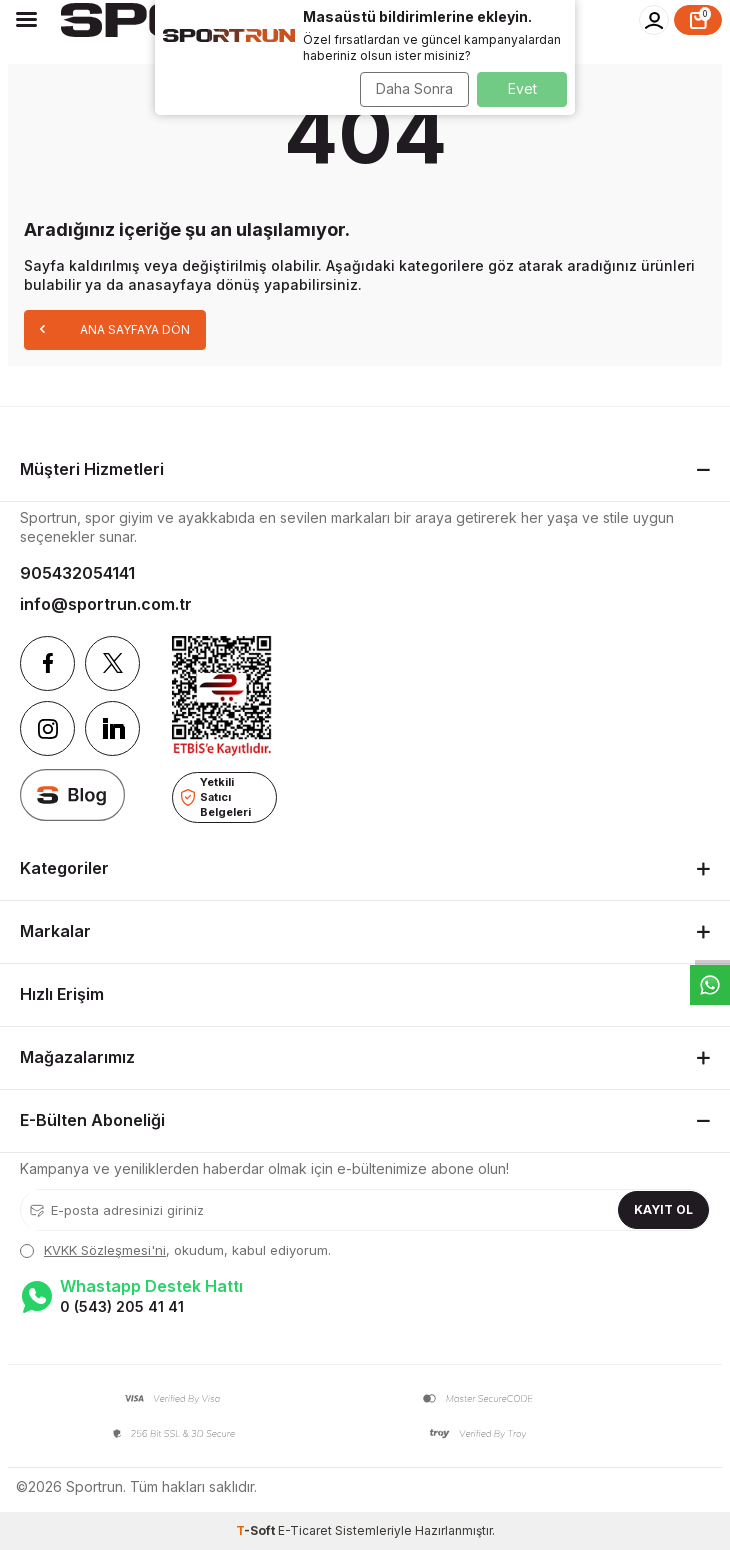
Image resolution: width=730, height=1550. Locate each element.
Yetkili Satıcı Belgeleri (216, 796)
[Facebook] (47, 663)
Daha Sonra (414, 88)
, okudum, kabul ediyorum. (175, 1250)
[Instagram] (47, 728)
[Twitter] (112, 663)
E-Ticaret (305, 1530)
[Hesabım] (654, 20)
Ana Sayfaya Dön (115, 328)
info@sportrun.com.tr (106, 604)
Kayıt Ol (663, 1209)
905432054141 (77, 573)
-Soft (257, 1530)
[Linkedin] (112, 728)
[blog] (72, 794)
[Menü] (26, 19)
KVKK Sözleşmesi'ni (105, 1250)
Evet (522, 88)
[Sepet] (698, 20)
